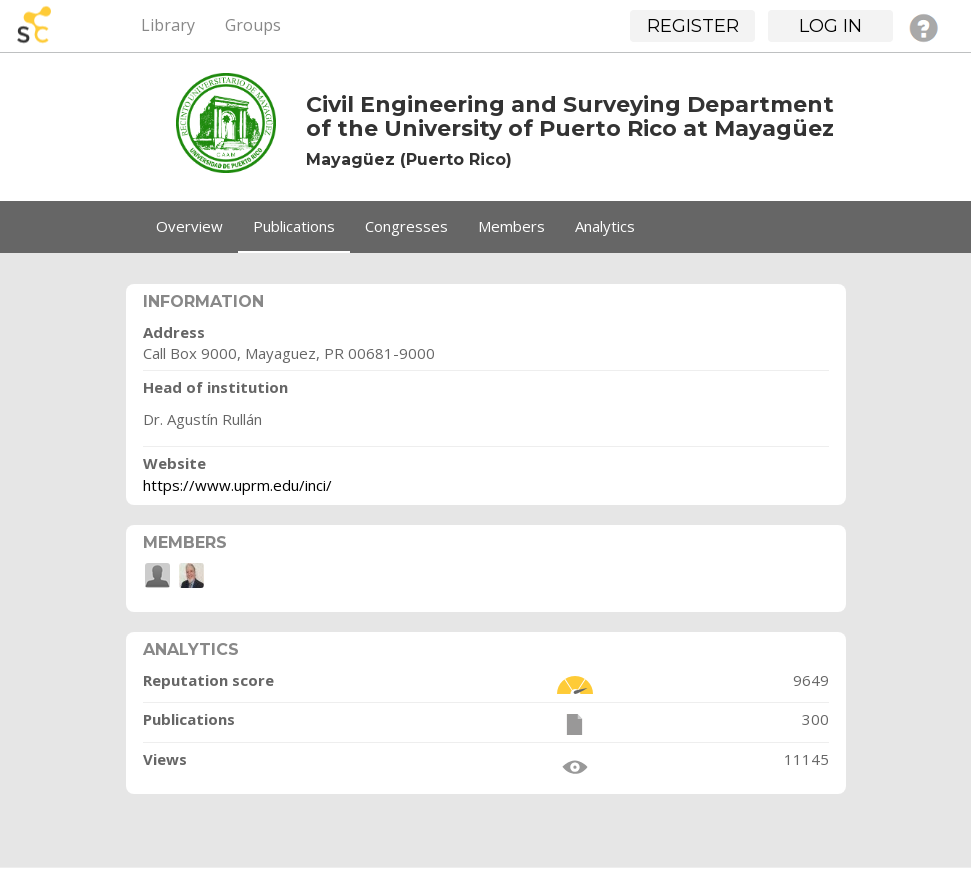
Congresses (406, 226)
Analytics (605, 226)
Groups (253, 25)
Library (168, 25)
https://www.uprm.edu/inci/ (237, 485)
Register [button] (693, 26)
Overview (189, 226)
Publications (294, 226)
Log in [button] (830, 26)
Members (511, 226)
